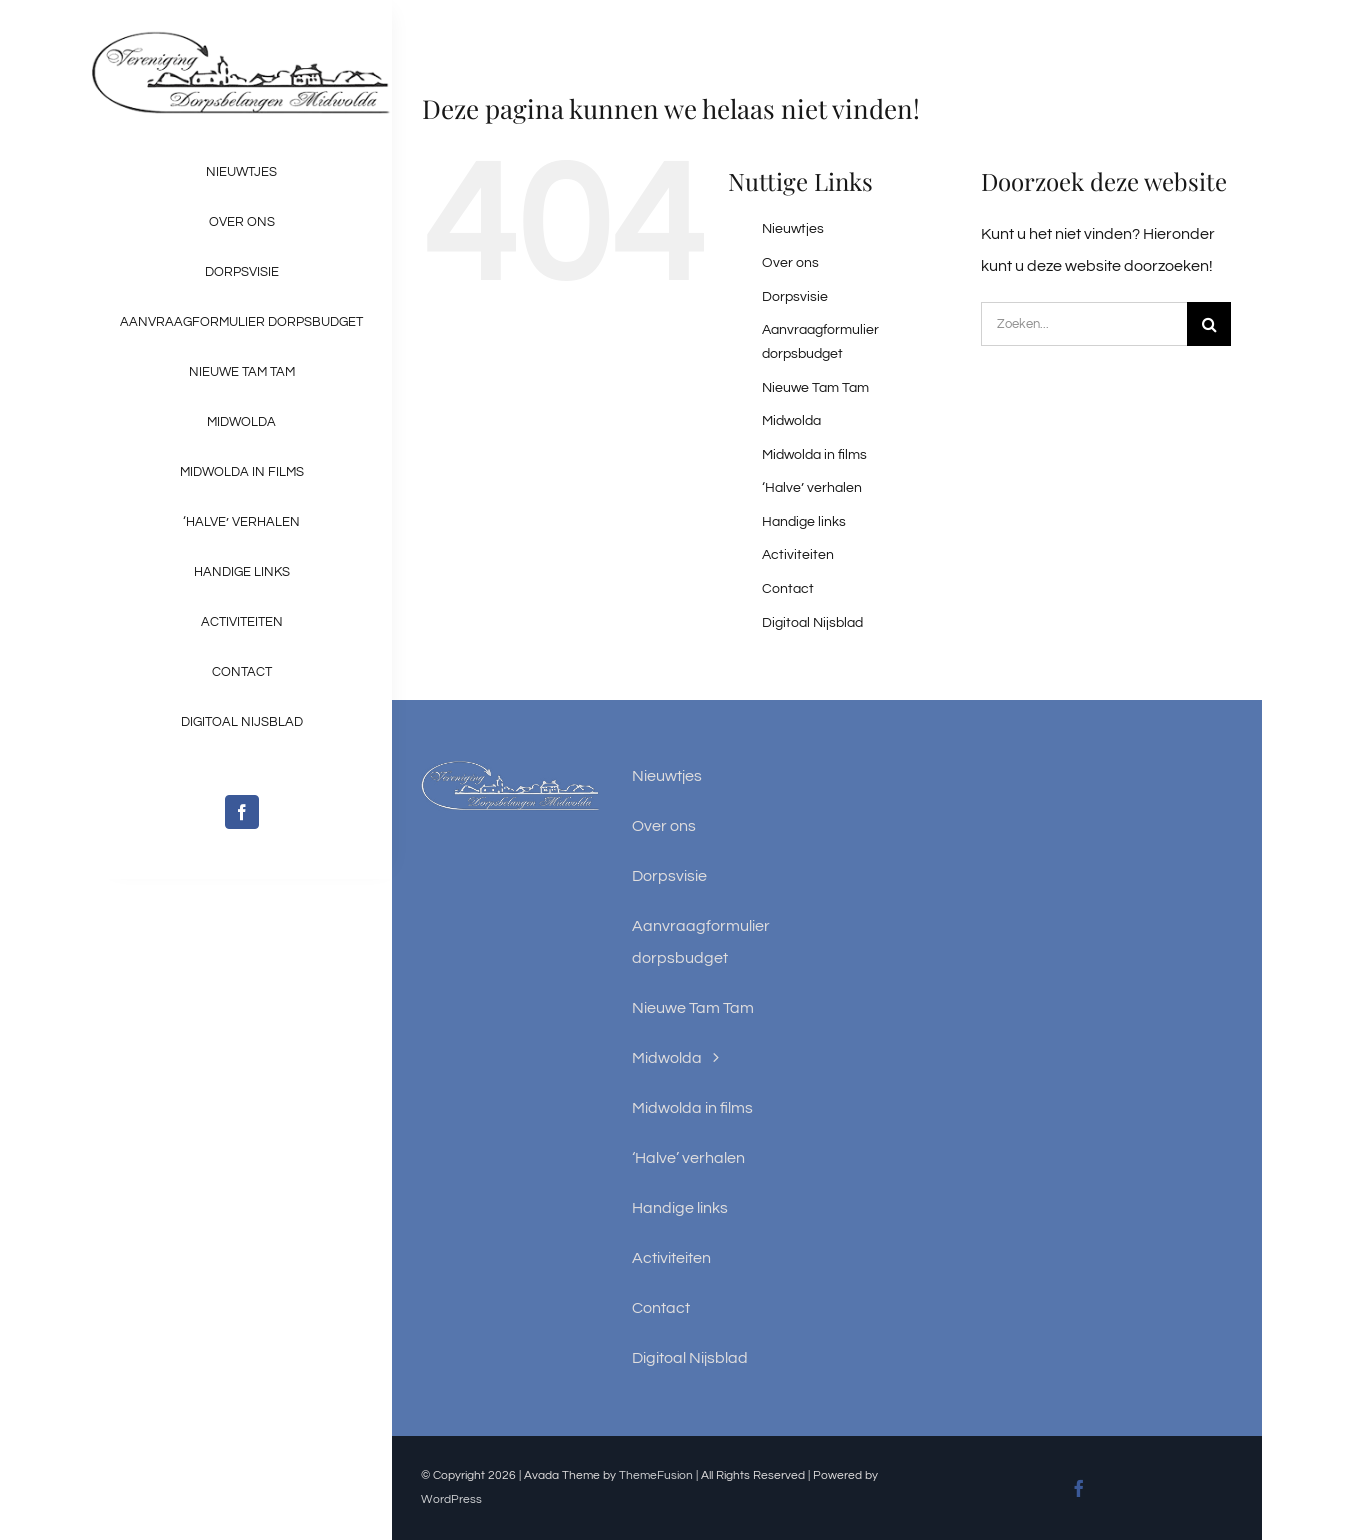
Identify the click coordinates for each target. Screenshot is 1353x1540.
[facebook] (242, 812)
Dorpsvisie (795, 297)
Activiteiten (798, 555)
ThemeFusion (656, 1475)
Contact (788, 589)
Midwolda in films (814, 455)
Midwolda (791, 421)
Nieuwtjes (793, 229)
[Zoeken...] (1084, 324)
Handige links (804, 522)
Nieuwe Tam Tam (815, 388)
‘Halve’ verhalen (812, 488)
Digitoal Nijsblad (812, 623)
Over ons (790, 263)
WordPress (451, 1499)
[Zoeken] (1209, 324)
